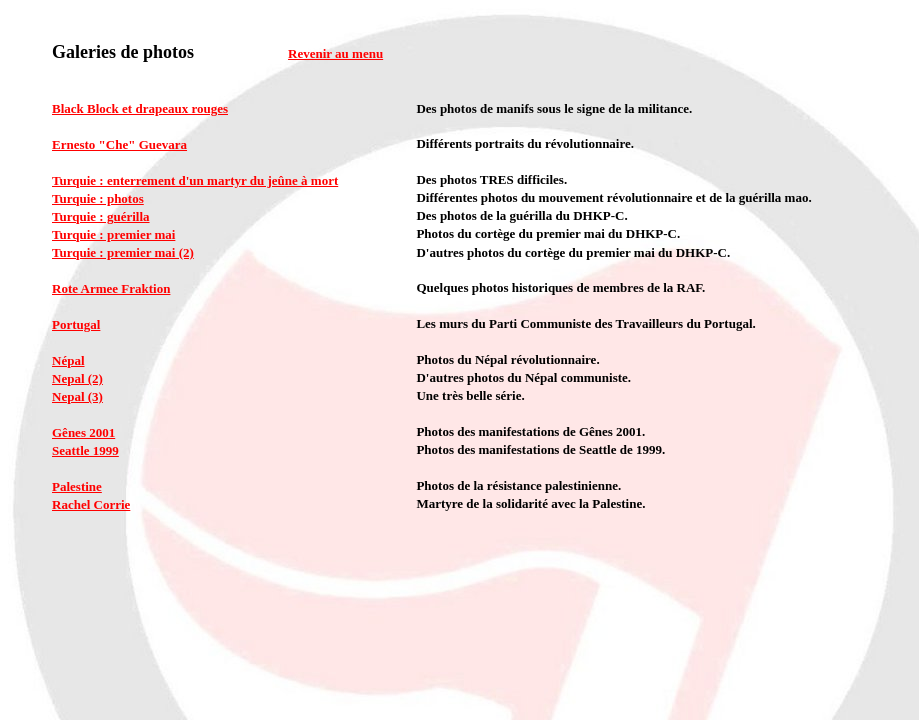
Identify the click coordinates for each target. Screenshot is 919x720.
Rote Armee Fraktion (111, 288)
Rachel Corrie (91, 504)
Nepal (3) (77, 396)
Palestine (77, 486)
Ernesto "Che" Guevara (119, 144)
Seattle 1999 (85, 450)
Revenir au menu (335, 53)
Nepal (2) (77, 378)
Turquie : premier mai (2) (123, 252)
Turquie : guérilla (101, 216)
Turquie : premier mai (113, 234)
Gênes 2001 (83, 432)
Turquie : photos (98, 198)
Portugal (76, 324)
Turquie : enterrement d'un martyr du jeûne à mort (195, 180)
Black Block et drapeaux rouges (140, 108)
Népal (68, 360)
